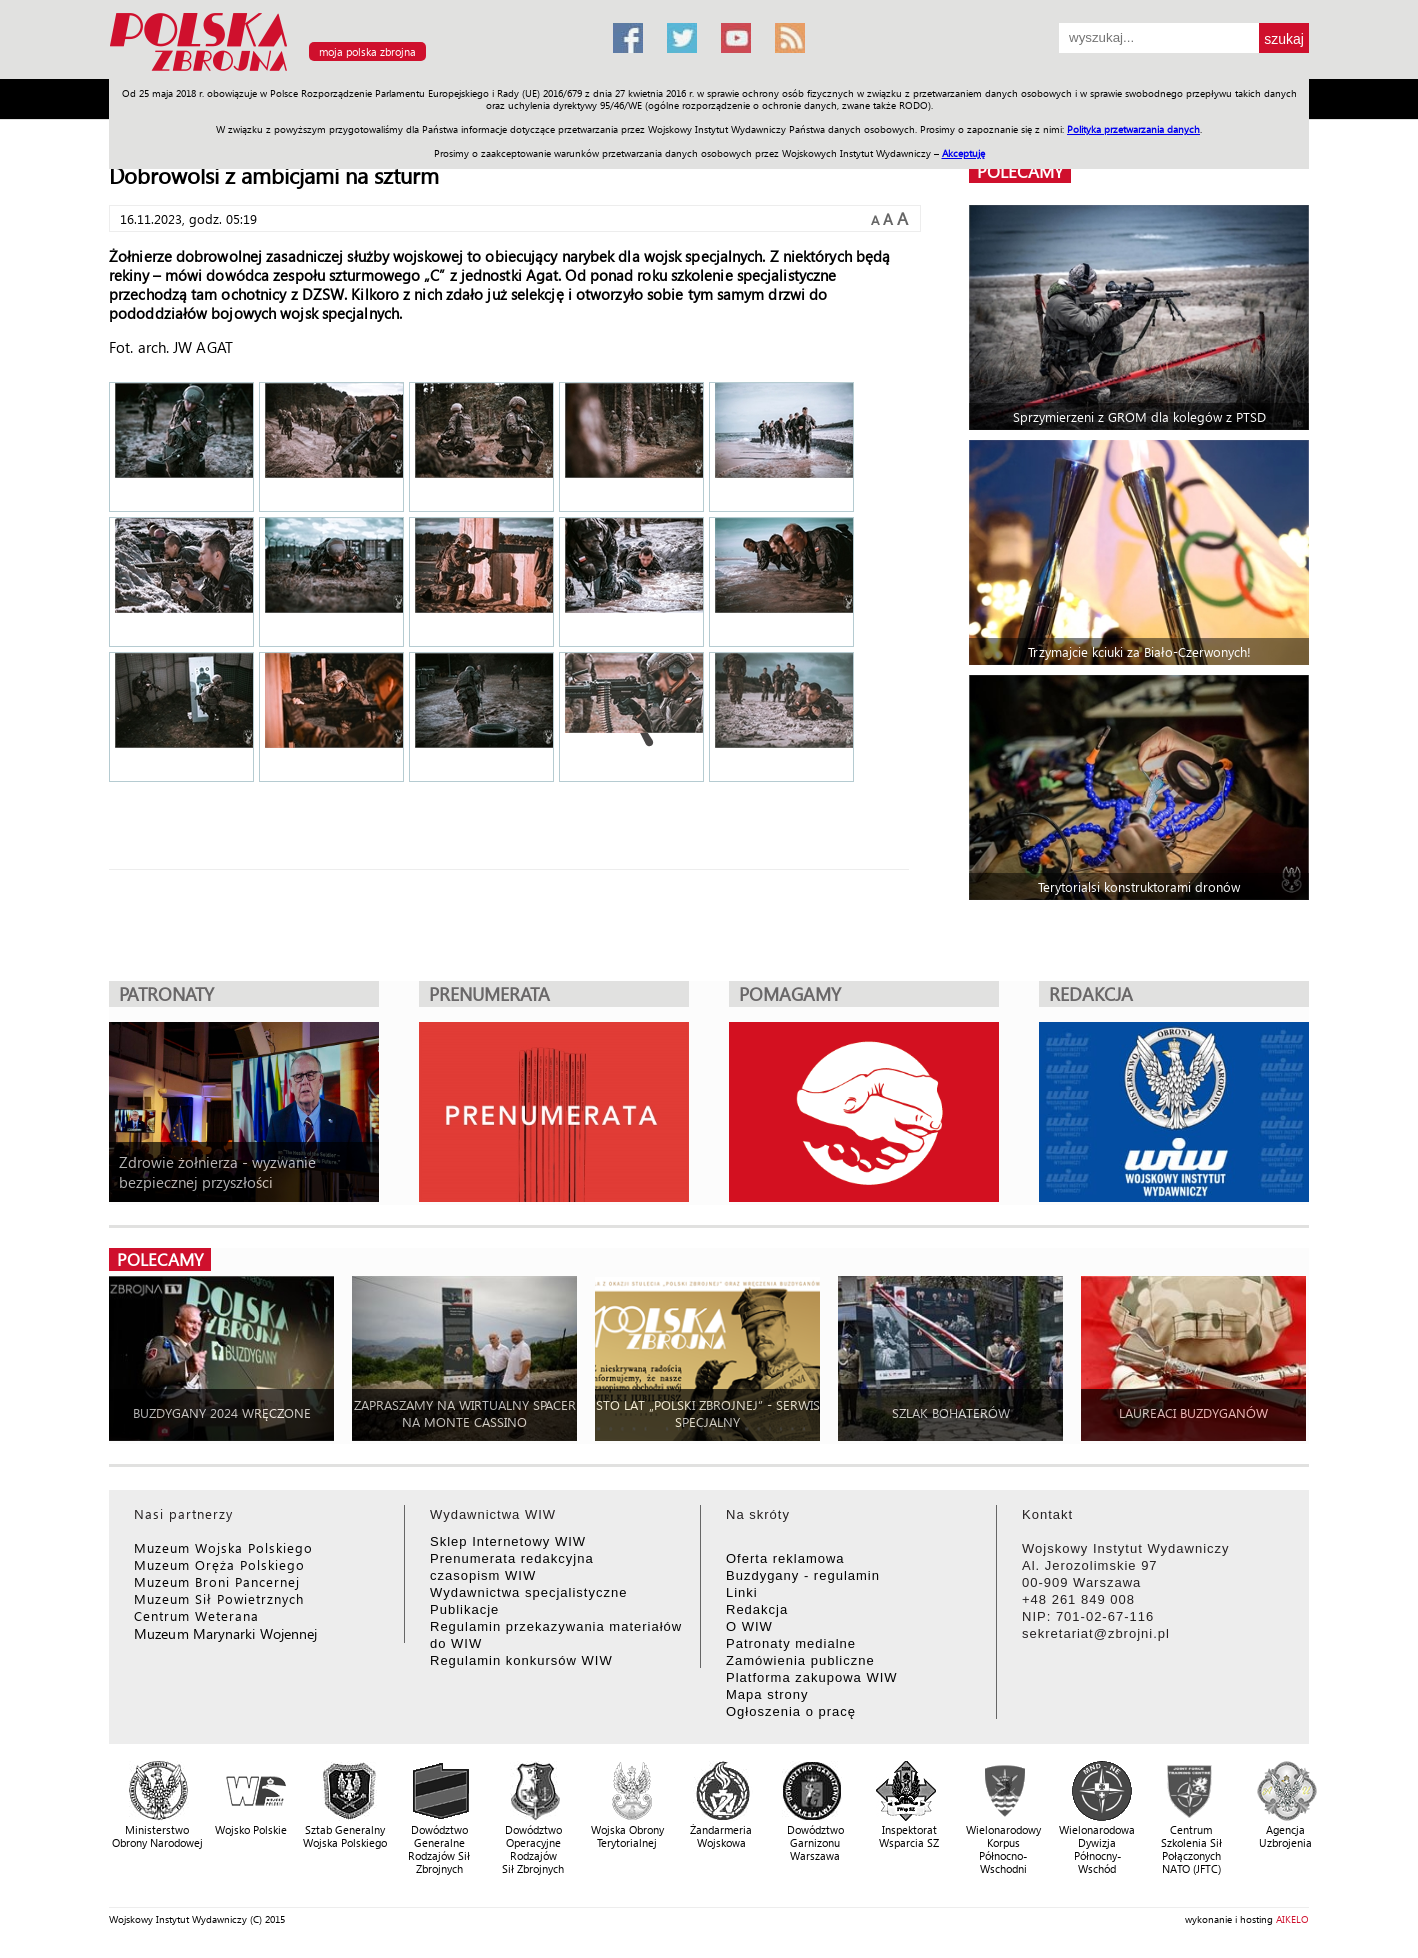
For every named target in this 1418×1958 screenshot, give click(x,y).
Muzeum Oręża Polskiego (219, 1564)
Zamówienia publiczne (800, 1660)
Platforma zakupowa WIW (812, 1677)
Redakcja (757, 1609)
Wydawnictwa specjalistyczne (528, 1592)
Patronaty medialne (791, 1643)
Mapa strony (767, 1694)
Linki (742, 1592)
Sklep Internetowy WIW (508, 1541)
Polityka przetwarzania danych (1133, 129)
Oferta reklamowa (785, 1558)
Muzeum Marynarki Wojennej (226, 1633)
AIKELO (1292, 1919)
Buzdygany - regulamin (803, 1575)
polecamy (1020, 171)
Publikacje (464, 1609)
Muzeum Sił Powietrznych (219, 1598)
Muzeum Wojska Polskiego (223, 1547)
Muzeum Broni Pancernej (217, 1581)
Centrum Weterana (196, 1615)
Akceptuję (963, 153)
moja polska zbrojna (367, 51)
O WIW (749, 1626)
